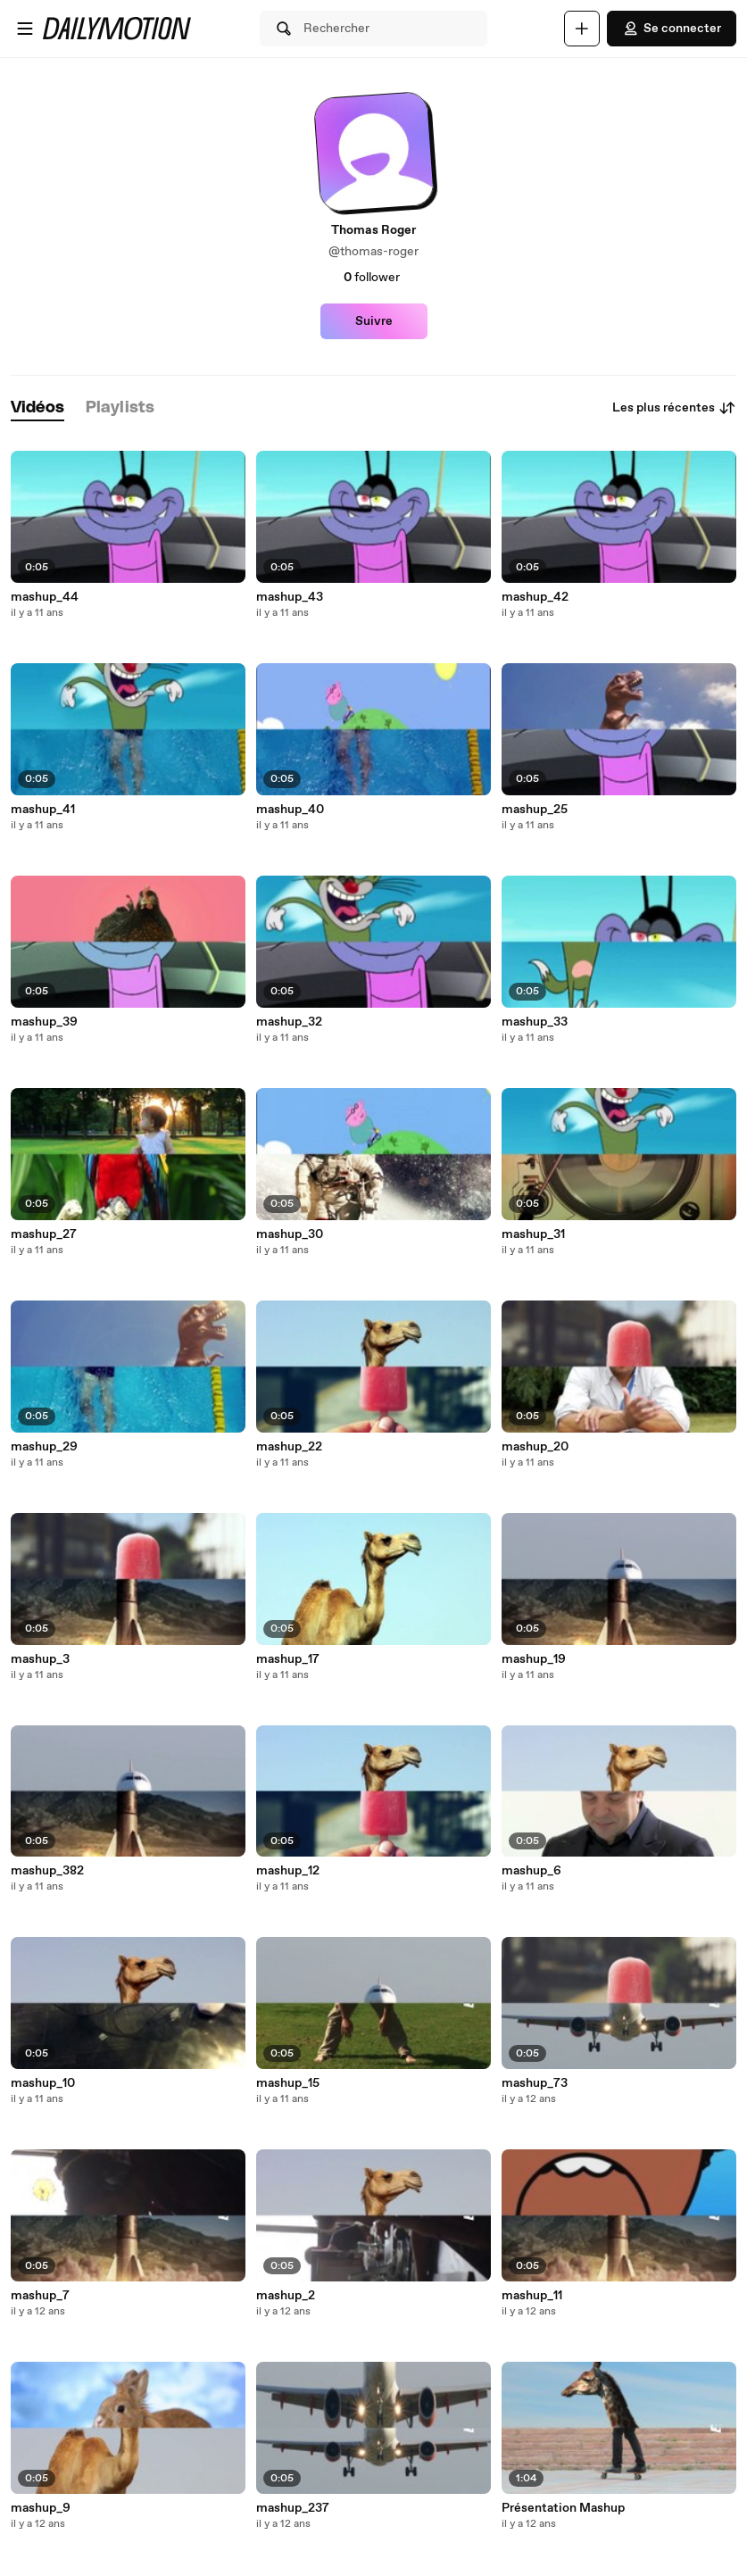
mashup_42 (535, 597)
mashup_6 (531, 1871)
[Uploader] (582, 28)
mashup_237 (292, 2508)
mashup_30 (289, 1234)
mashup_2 (285, 2296)
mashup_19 (534, 1659)
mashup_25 (535, 809)
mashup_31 (533, 1234)
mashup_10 (43, 2083)
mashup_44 (45, 597)
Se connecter (671, 28)
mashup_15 (288, 2083)
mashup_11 (532, 2296)
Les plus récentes (674, 408)
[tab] (37, 408)
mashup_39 (44, 1022)
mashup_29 (44, 1447)
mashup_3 (40, 1659)
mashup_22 (289, 1447)
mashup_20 (535, 1447)
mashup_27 (44, 1234)
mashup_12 (288, 1871)
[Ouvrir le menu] (25, 28)
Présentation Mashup (563, 2508)
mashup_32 (289, 1022)
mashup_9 (41, 2508)
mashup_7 (40, 2296)
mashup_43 (289, 597)
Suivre (374, 321)
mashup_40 (290, 809)
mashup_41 (43, 809)
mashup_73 (535, 2083)
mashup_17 (288, 1659)
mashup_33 (535, 1022)
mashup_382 (47, 1871)
